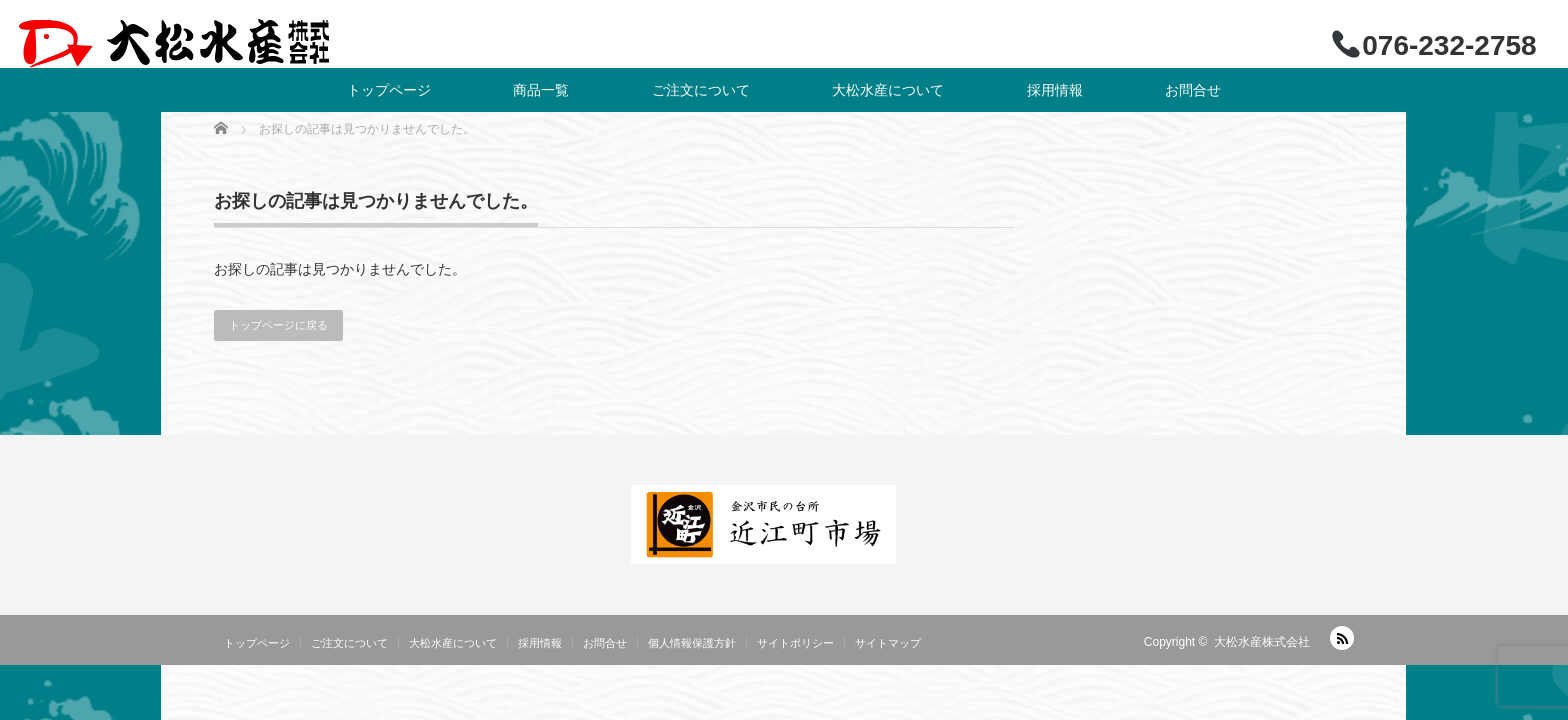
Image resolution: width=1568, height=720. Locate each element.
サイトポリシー (795, 643)
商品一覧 (541, 90)
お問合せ (1193, 90)
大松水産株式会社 (1262, 642)
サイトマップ (888, 643)
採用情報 (1055, 90)
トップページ (389, 90)
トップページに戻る (278, 325)
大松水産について (888, 90)
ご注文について (701, 90)
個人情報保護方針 (692, 643)
